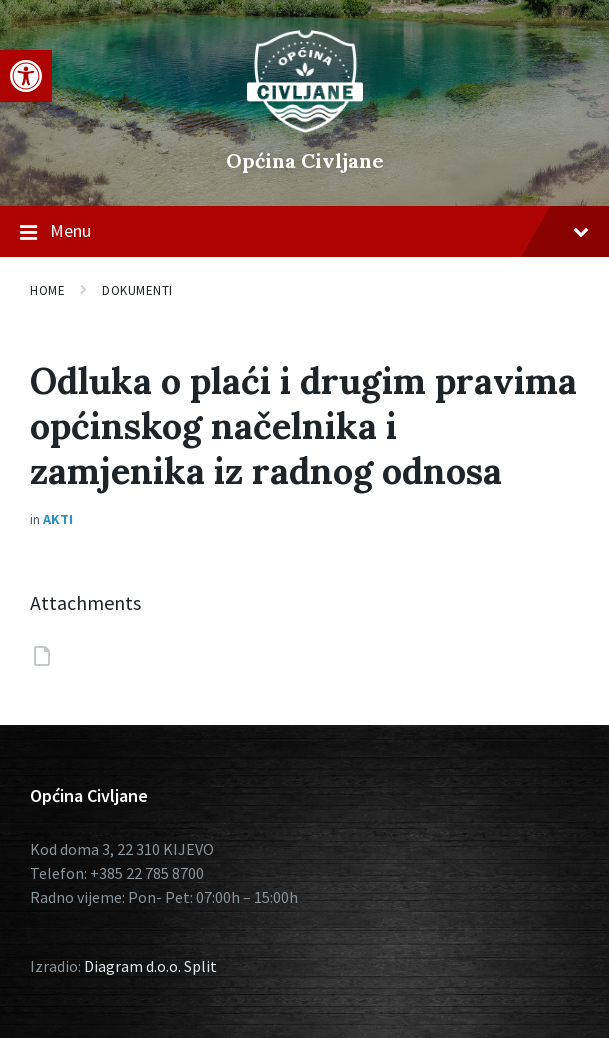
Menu (304, 232)
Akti (58, 519)
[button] (26, 76)
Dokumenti (137, 290)
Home (47, 290)
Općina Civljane (305, 160)
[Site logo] (305, 127)
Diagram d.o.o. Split (150, 966)
